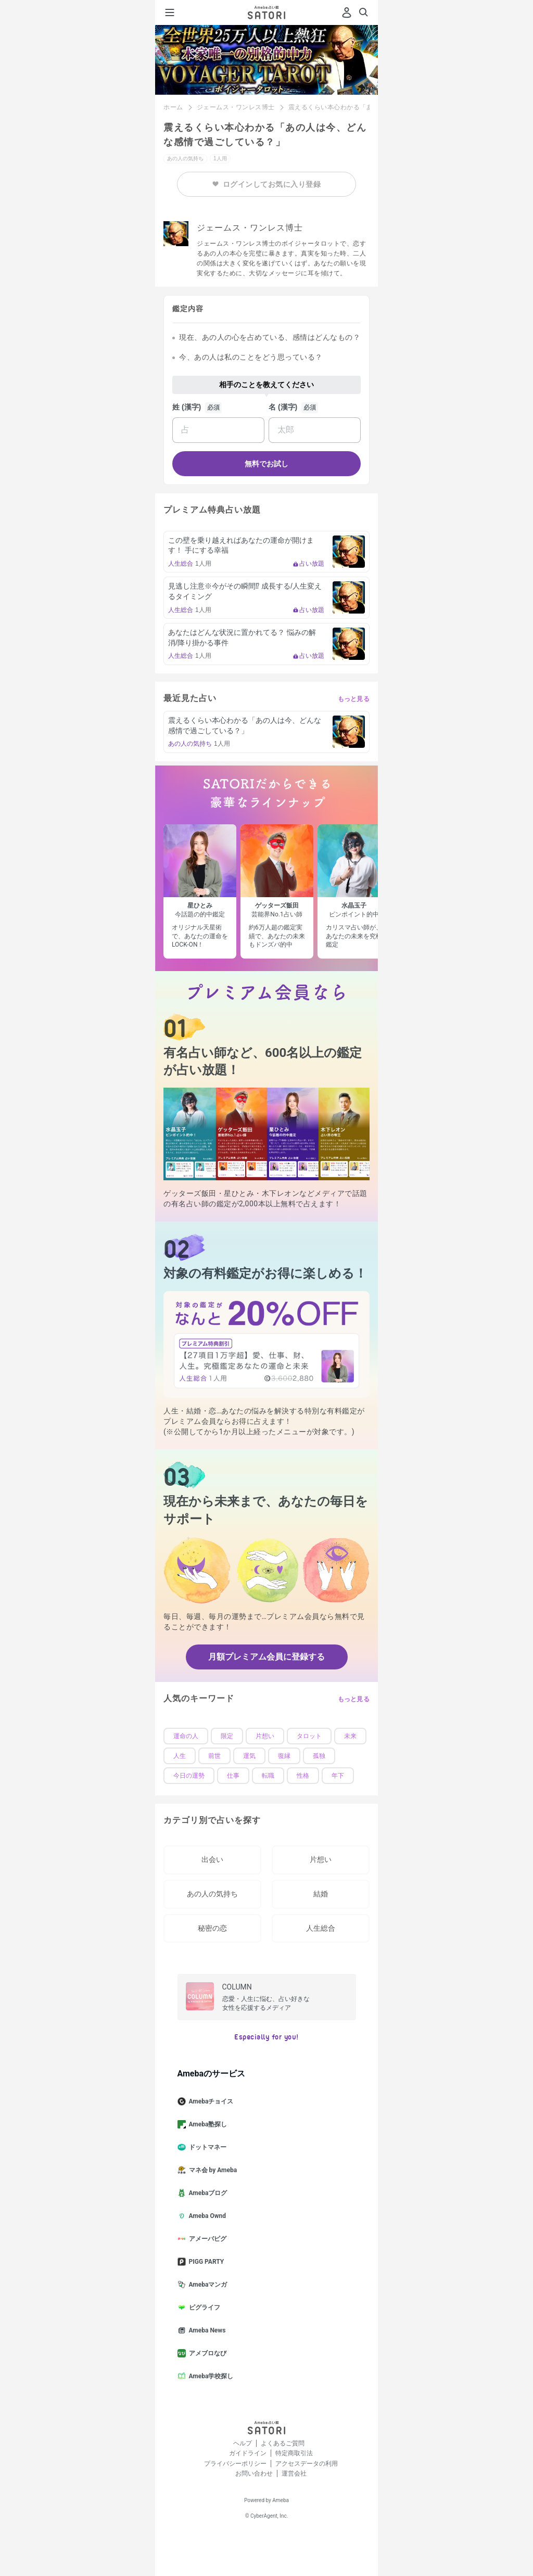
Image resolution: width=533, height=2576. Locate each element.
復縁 (284, 1755)
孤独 (319, 1755)
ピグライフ (203, 2307)
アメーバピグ (206, 2239)
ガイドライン (247, 2453)
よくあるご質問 (282, 2443)
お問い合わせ (254, 2473)
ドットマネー (206, 2147)
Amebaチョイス (209, 2101)
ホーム (173, 107)
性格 (303, 1775)
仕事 (233, 1775)
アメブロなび (206, 2353)
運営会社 (294, 2473)
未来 (350, 1736)
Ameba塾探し (206, 2124)
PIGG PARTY (205, 2262)
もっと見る (354, 699)
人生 (179, 1755)
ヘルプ (242, 2443)
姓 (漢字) (186, 407)
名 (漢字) (283, 407)
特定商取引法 (294, 2453)
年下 (338, 1775)
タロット (309, 1736)
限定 (227, 1736)
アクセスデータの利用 (306, 2463)
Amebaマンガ (206, 2284)
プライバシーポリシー (235, 2463)
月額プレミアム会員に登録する (266, 1657)
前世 (214, 1755)
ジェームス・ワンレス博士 (236, 107)
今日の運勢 (189, 1775)
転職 (268, 1775)
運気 (249, 1755)
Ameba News (205, 2330)
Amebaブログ (206, 2193)
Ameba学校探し (209, 2376)
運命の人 (185, 1736)
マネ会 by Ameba (211, 2170)
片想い (265, 1736)
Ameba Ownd (205, 2216)
